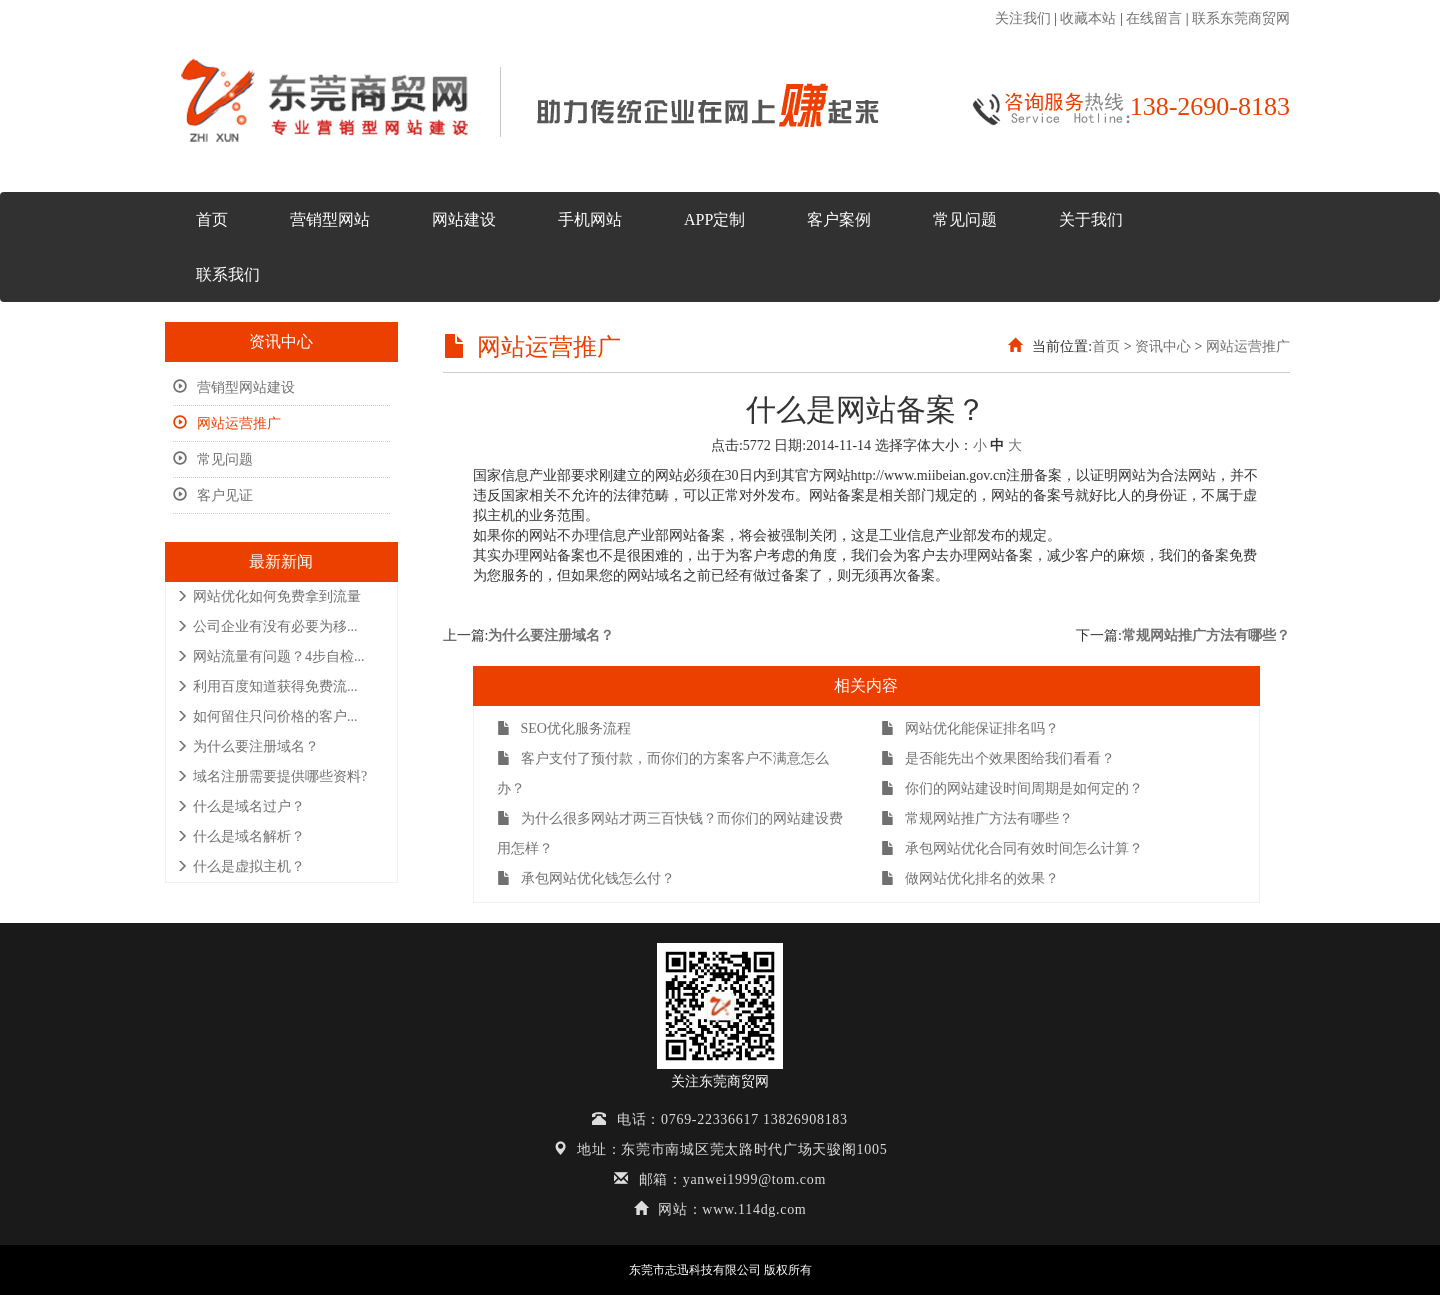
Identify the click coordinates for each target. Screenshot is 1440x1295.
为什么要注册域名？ (247, 746)
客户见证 (213, 495)
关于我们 (1091, 219)
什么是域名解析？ (240, 836)
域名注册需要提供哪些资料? (271, 776)
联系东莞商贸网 (1241, 18)
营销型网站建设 (234, 387)
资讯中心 (1163, 346)
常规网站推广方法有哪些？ (1206, 635)
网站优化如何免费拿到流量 (268, 596)
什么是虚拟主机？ (240, 866)
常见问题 (965, 219)
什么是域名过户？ (240, 806)
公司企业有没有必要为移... (267, 626)
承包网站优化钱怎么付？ (586, 878)
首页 (212, 219)
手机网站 (590, 219)
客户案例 (839, 219)
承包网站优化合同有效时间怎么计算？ (1012, 848)
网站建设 (464, 219)
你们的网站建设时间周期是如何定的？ (1012, 788)
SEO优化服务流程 (564, 728)
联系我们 (228, 274)
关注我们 (1023, 18)
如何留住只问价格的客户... (267, 716)
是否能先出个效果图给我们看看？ (998, 758)
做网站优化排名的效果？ (970, 878)
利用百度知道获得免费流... (267, 686)
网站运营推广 (227, 423)
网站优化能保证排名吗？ (970, 728)
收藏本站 (1088, 18)
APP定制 (714, 219)
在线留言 (1154, 18)
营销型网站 (330, 219)
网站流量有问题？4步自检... (270, 656)
